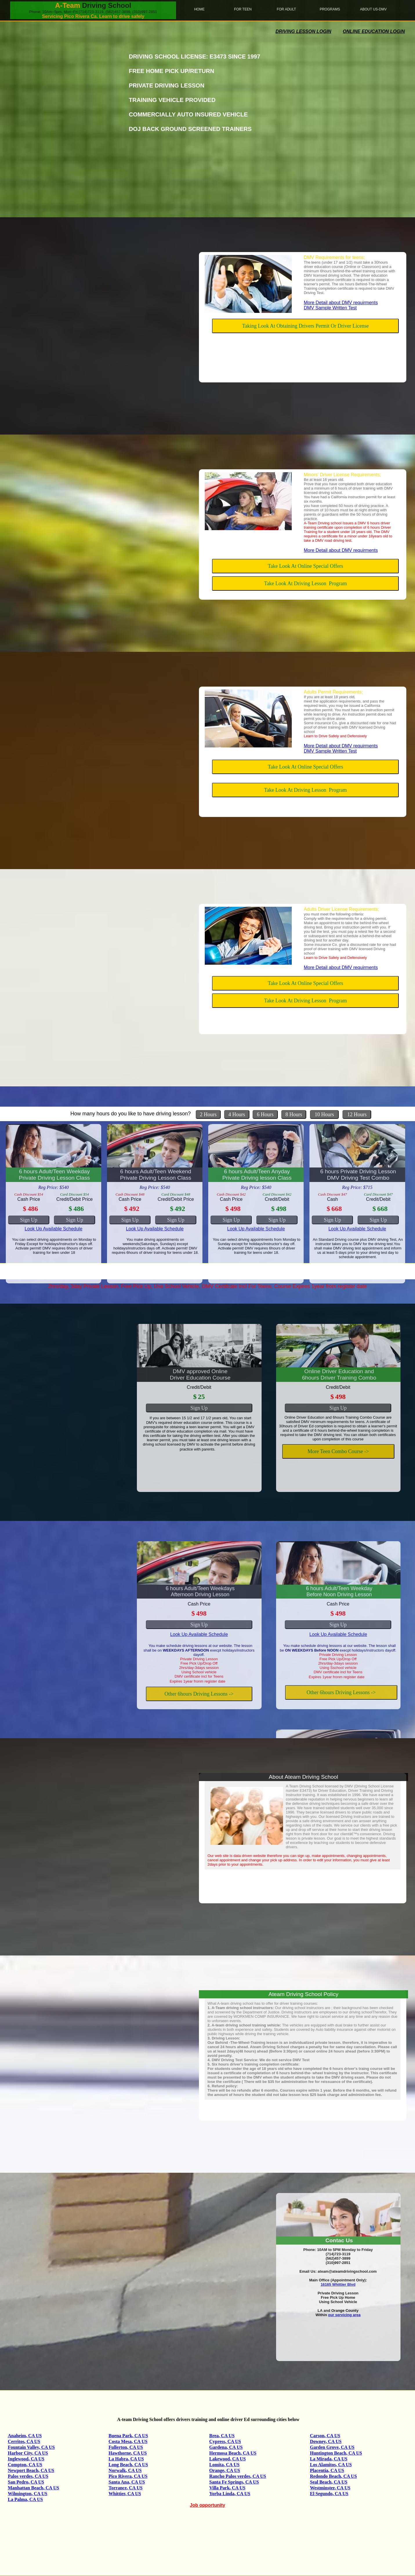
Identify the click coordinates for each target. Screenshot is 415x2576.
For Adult (286, 9)
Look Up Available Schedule (53, 1228)
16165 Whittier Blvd (338, 2284)
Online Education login (374, 31)
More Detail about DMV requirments (341, 302)
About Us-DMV (373, 9)
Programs (330, 9)
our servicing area (344, 2315)
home (199, 9)
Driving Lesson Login (303, 31)
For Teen (242, 9)
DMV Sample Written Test (330, 307)
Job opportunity (207, 2505)
